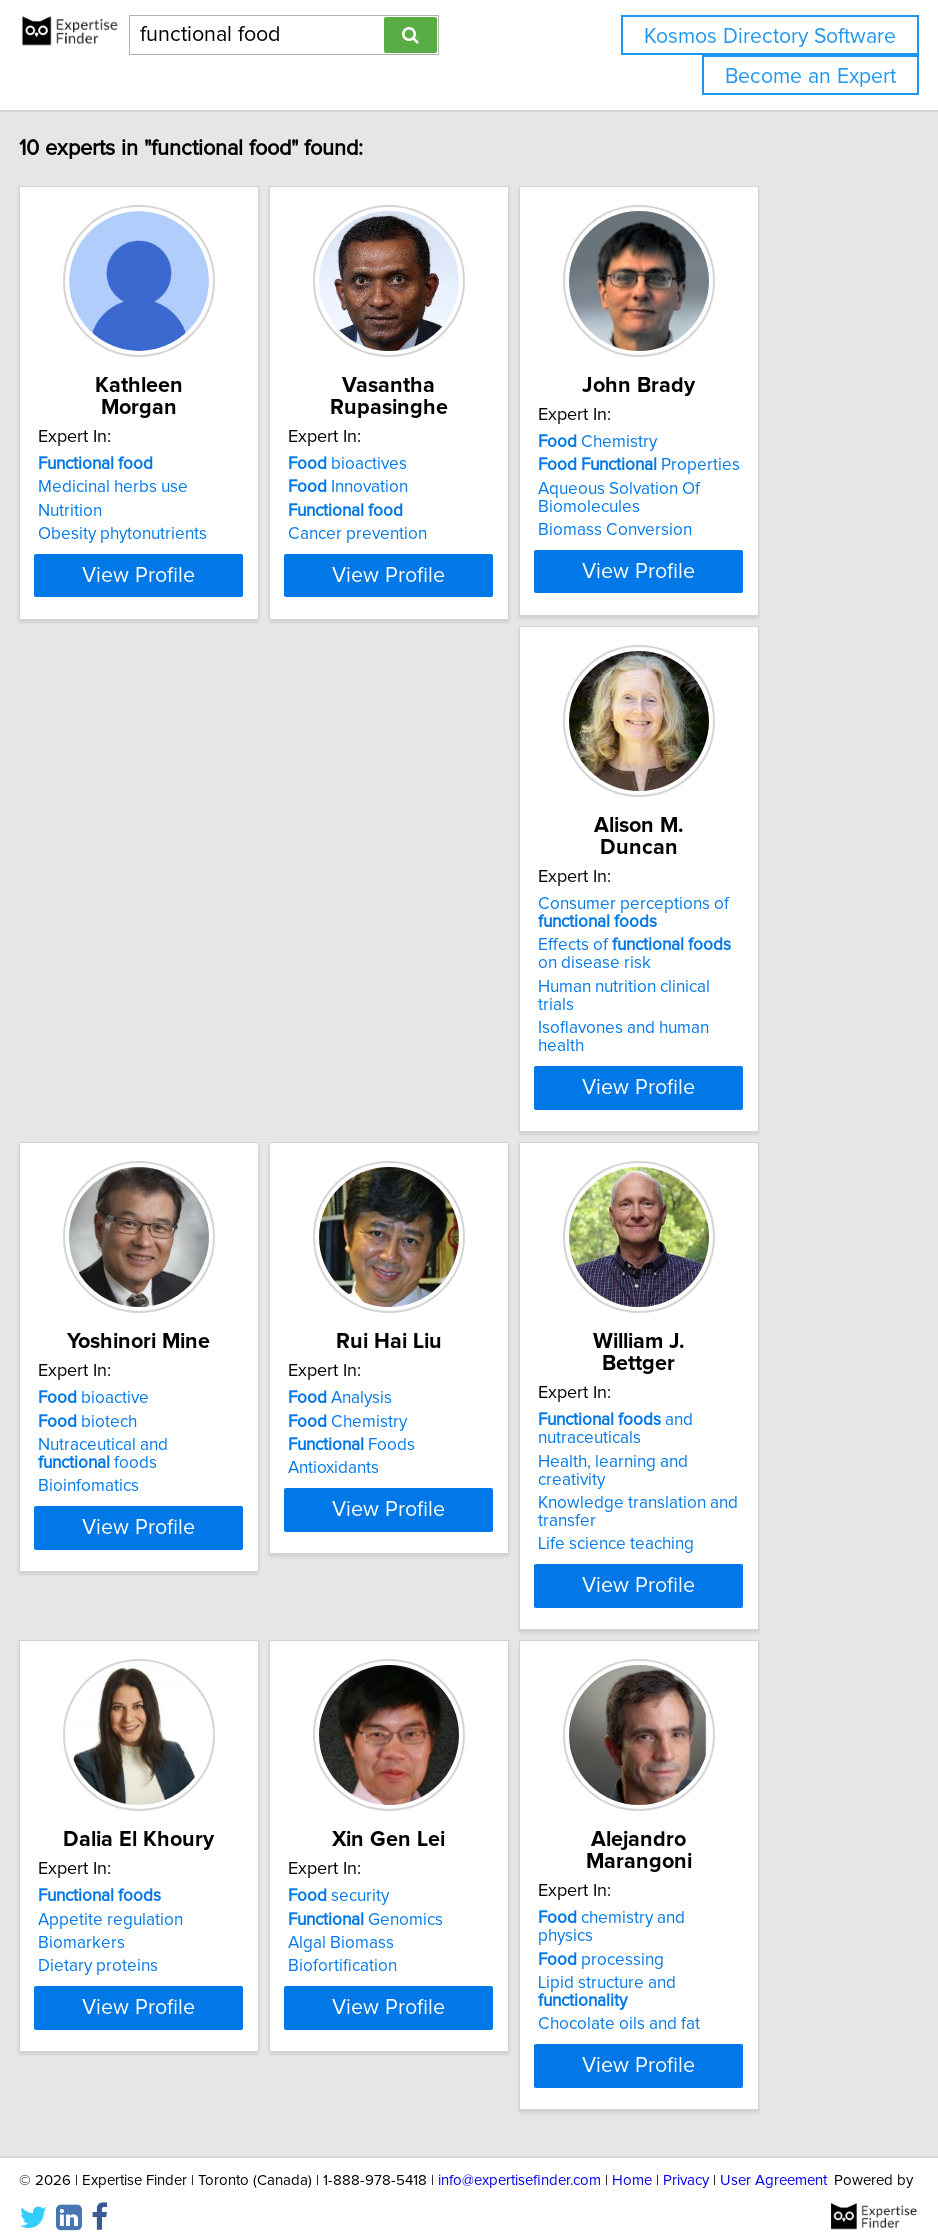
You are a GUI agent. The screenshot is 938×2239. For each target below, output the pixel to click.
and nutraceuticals (115, 1433)
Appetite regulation (410, 1447)
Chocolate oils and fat (119, 1974)
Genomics (715, 1447)
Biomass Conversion (715, 552)
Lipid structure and (153, 1951)
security (688, 1424)
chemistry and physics (141, 1904)
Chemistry (697, 464)
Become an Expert (810, 76)
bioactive (393, 944)
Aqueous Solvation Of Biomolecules (719, 520)
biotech (387, 967)
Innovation (398, 487)
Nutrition (70, 511)
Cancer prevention (407, 534)
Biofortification (692, 1494)
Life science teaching (116, 1530)
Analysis (690, 944)
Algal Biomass (691, 1471)
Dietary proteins (398, 1494)
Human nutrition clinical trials (144, 1027)
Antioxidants (683, 1014)
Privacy (686, 2166)
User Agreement (773, 2166)
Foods (701, 991)
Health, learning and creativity (148, 1465)
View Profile (164, 611)
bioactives (397, 464)
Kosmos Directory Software (770, 36)
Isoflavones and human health (148, 1050)
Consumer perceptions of (133, 953)
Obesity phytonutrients (122, 534)
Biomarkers (381, 1471)
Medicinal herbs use (113, 487)
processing (101, 1927)
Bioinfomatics (388, 1032)
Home (632, 2166)
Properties (739, 487)
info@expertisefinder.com (519, 2166)
